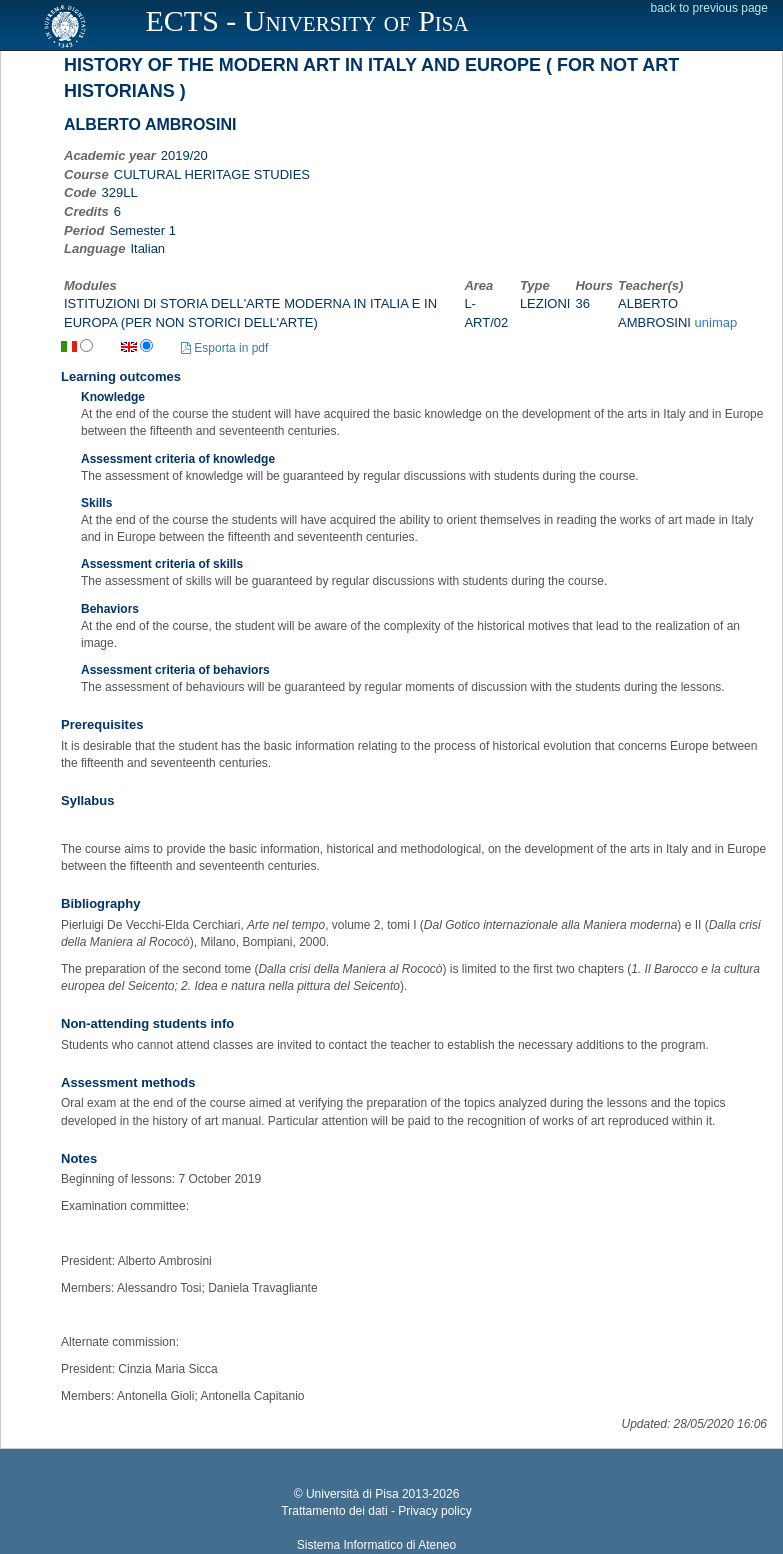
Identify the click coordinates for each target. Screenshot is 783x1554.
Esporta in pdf (224, 348)
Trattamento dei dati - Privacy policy (376, 1511)
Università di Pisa (352, 1494)
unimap (716, 322)
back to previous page (709, 8)
